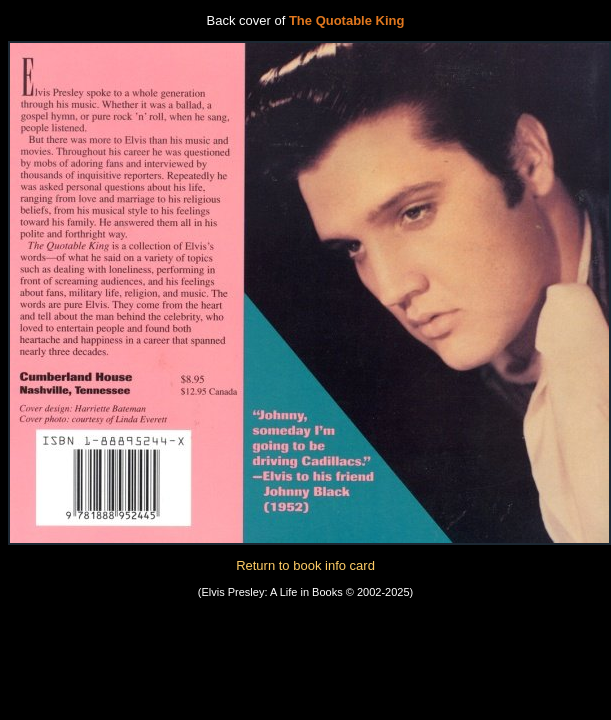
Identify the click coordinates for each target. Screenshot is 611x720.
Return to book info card (305, 565)
